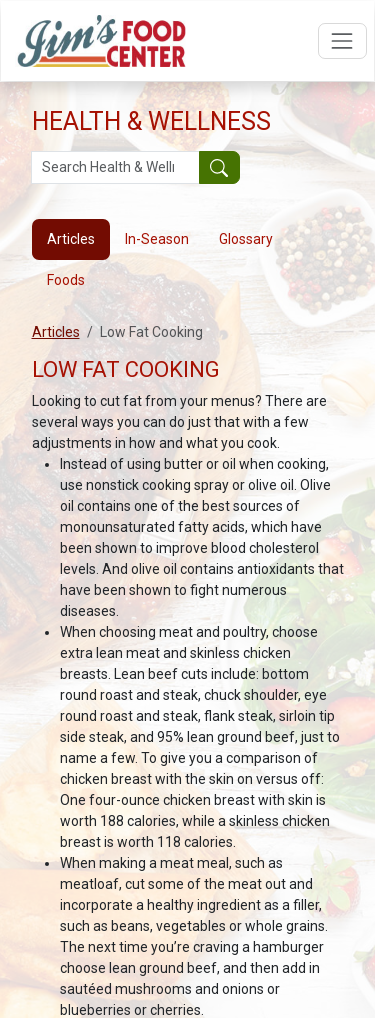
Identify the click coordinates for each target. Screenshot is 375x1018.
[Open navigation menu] (342, 40)
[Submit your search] (219, 168)
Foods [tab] (66, 280)
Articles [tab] (71, 239)
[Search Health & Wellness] (115, 168)
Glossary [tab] (246, 239)
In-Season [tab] (157, 239)
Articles (56, 332)
